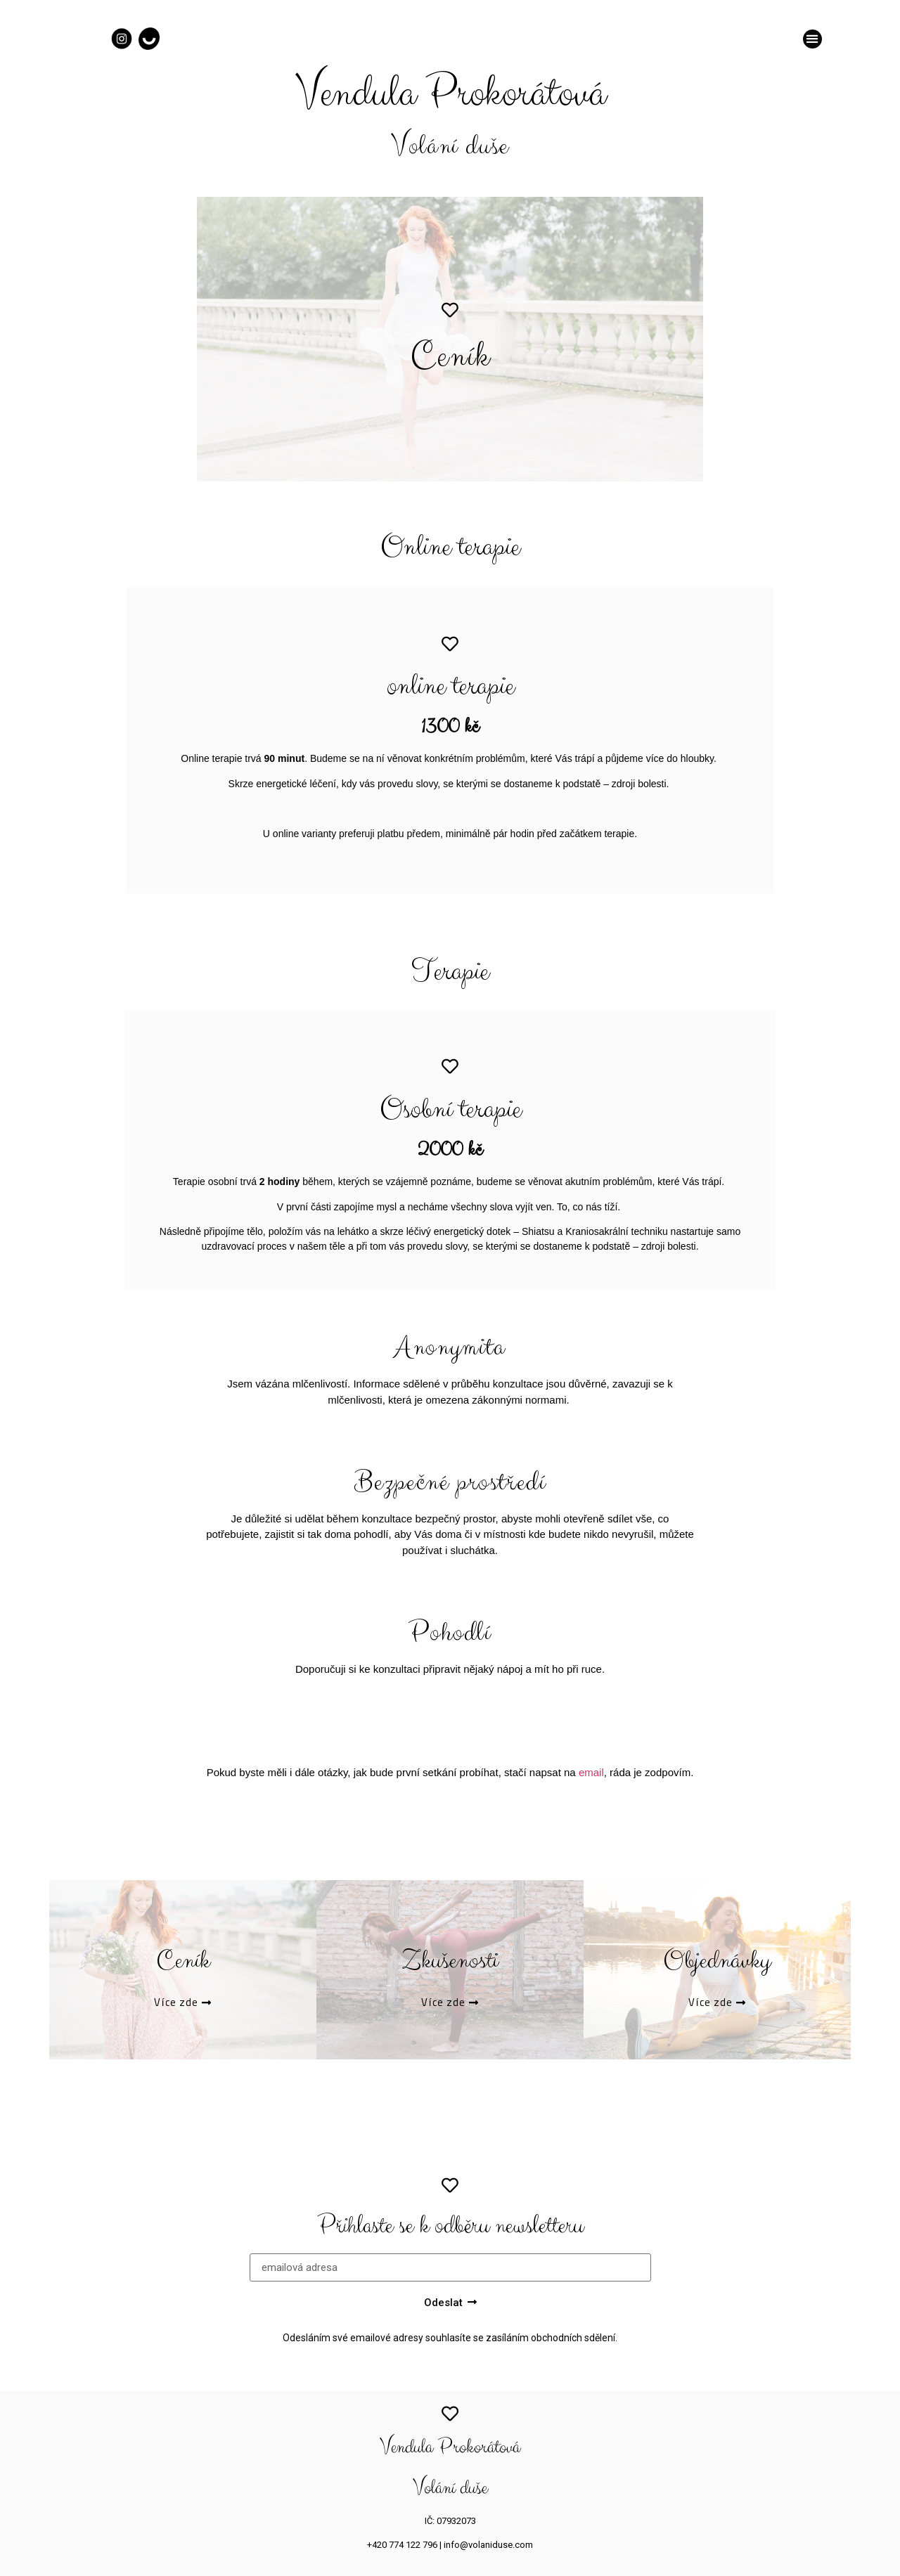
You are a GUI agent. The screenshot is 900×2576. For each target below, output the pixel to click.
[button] (812, 39)
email (591, 1772)
